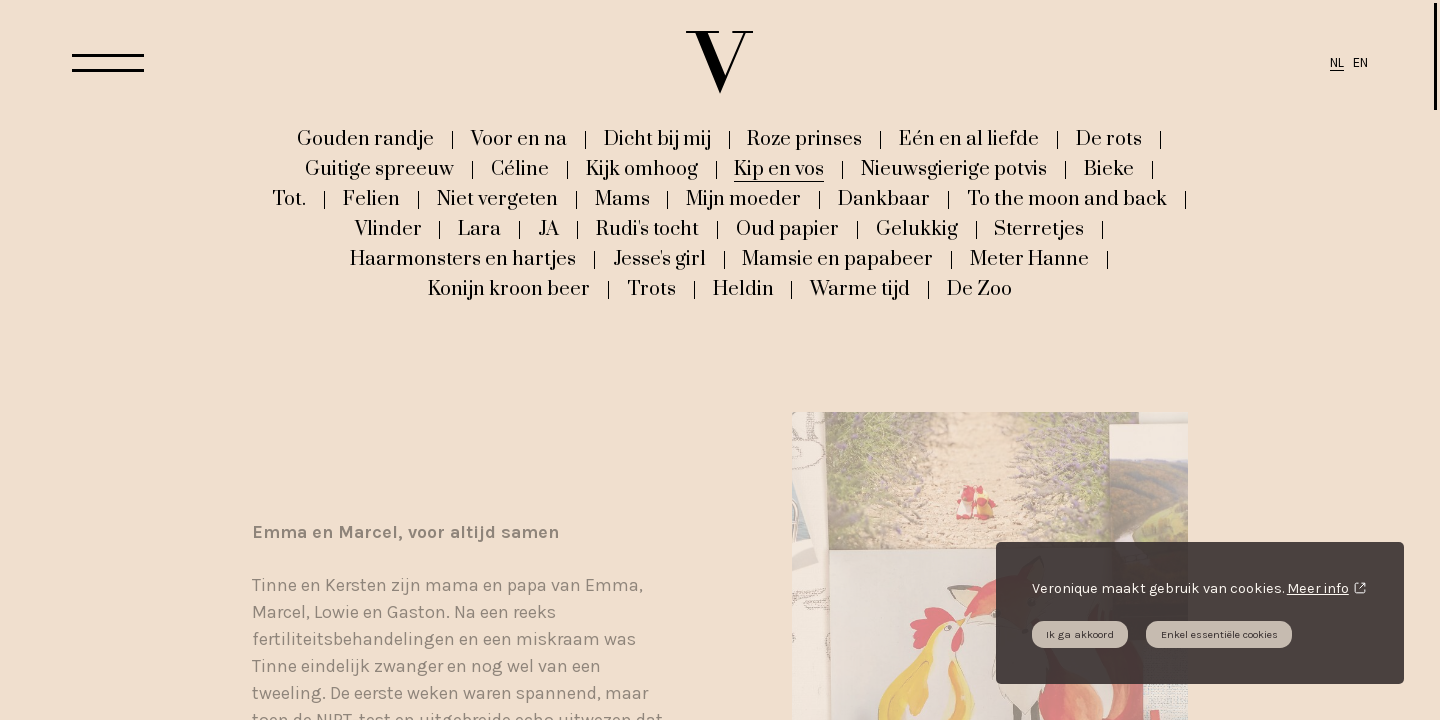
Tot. (289, 199)
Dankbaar (884, 199)
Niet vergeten (497, 199)
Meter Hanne (1029, 259)
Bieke (1109, 169)
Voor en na (519, 139)
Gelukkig (917, 229)
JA (548, 229)
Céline (520, 169)
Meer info (1318, 588)
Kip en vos (779, 169)
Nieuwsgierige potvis (954, 169)
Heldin (743, 289)
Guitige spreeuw (379, 169)
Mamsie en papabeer (837, 259)
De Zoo (979, 289)
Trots (651, 289)
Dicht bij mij (657, 139)
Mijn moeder (743, 199)
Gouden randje (365, 139)
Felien (371, 199)
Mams (622, 199)
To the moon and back (1067, 199)
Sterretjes (1039, 229)
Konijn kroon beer (509, 289)
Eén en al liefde (969, 139)
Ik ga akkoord (1080, 634)
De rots (1109, 139)
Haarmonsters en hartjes (463, 259)
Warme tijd (860, 289)
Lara (479, 229)
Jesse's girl (659, 259)
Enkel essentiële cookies (1219, 634)
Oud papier (787, 229)
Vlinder (388, 229)
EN (1360, 62)
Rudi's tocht (647, 229)
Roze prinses (804, 139)
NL (1337, 62)
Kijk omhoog (642, 169)
